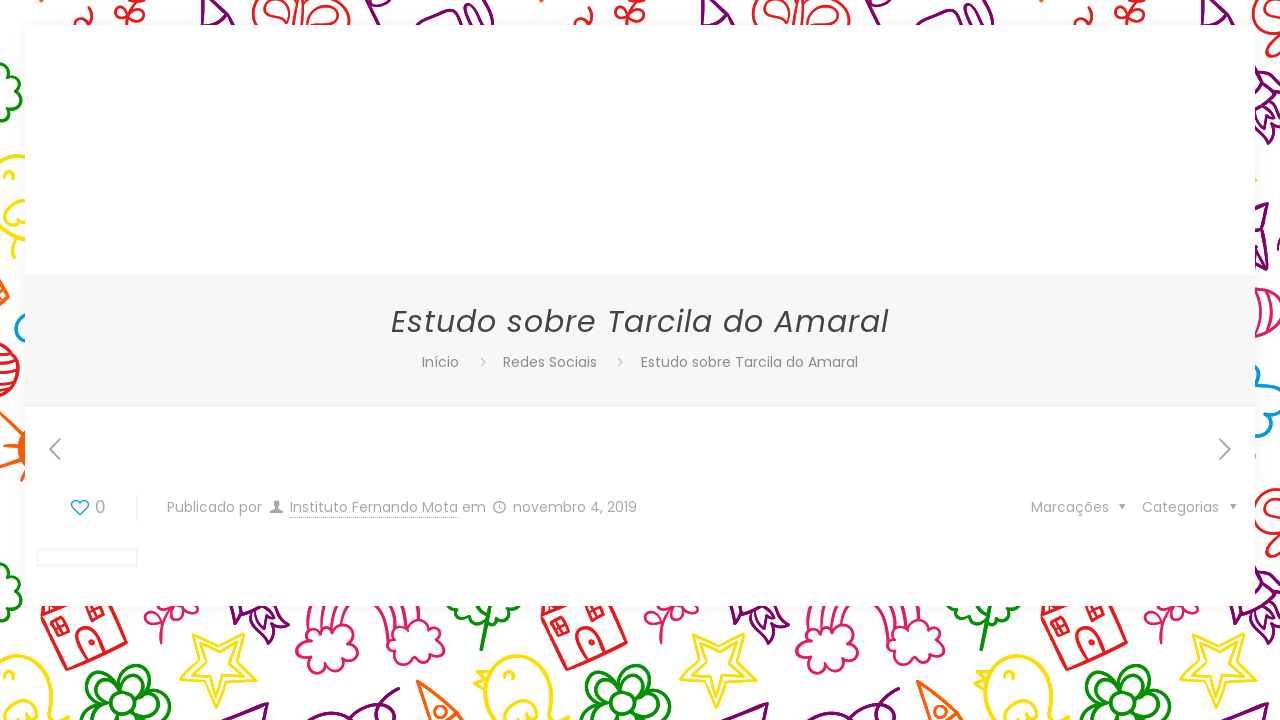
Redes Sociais (550, 362)
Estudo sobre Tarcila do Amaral (749, 362)
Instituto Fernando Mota (374, 507)
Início (440, 362)
